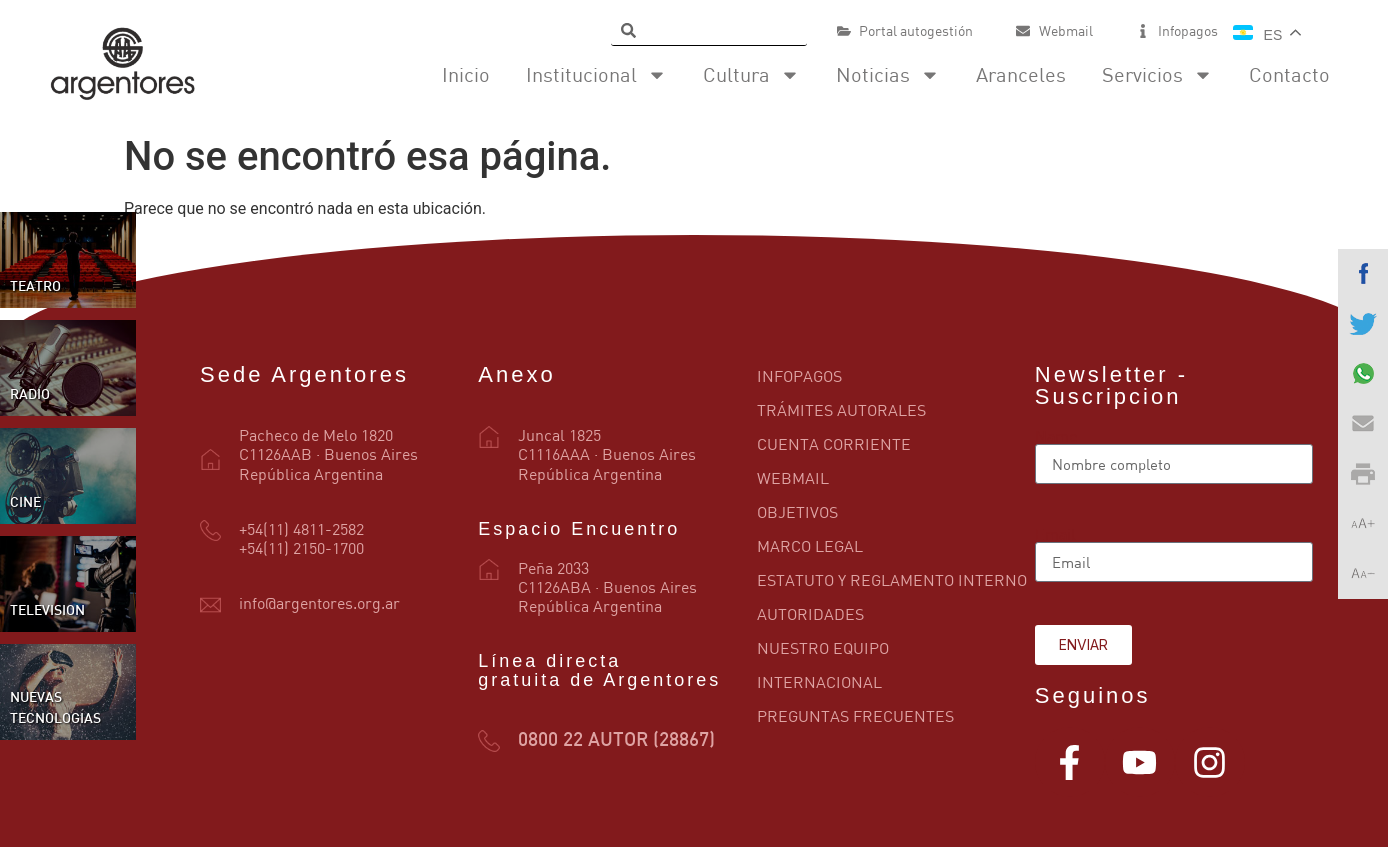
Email (1055, 534)
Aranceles (1021, 74)
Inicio (466, 74)
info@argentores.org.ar (319, 603)
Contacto (1289, 74)
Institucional (596, 75)
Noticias (888, 75)
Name (1056, 436)
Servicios (1157, 75)
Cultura (751, 75)
